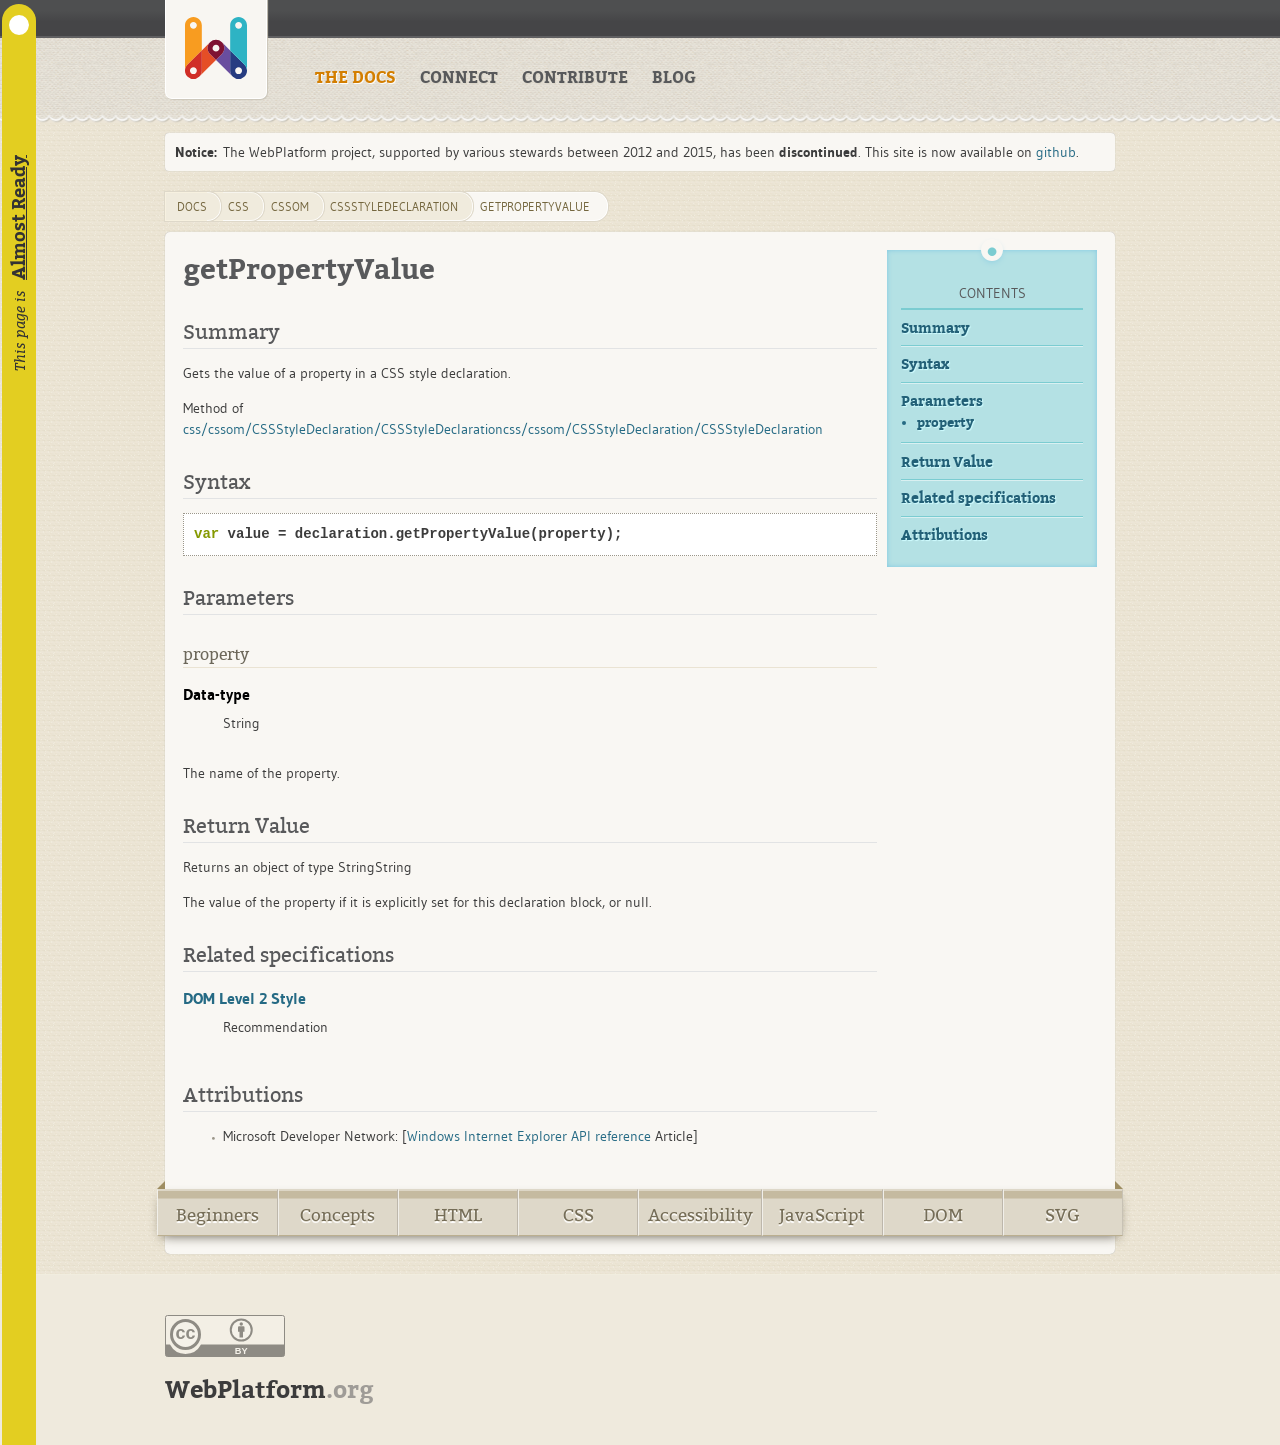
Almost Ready (19, 217)
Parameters (942, 401)
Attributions (944, 535)
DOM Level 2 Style (244, 998)
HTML (458, 1215)
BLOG (674, 78)
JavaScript (822, 1215)
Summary (935, 328)
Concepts (337, 1215)
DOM (943, 1215)
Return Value (947, 462)
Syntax (925, 364)
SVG (1062, 1215)
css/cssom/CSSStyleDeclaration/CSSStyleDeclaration (343, 429)
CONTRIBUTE (575, 78)
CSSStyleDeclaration (394, 206)
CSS (578, 1215)
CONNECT (459, 78)
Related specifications (978, 498)
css (238, 206)
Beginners (217, 1215)
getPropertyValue (535, 206)
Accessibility (700, 1215)
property (945, 422)
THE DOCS (355, 78)
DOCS (192, 206)
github (1056, 152)
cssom (290, 206)
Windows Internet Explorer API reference (529, 1136)
